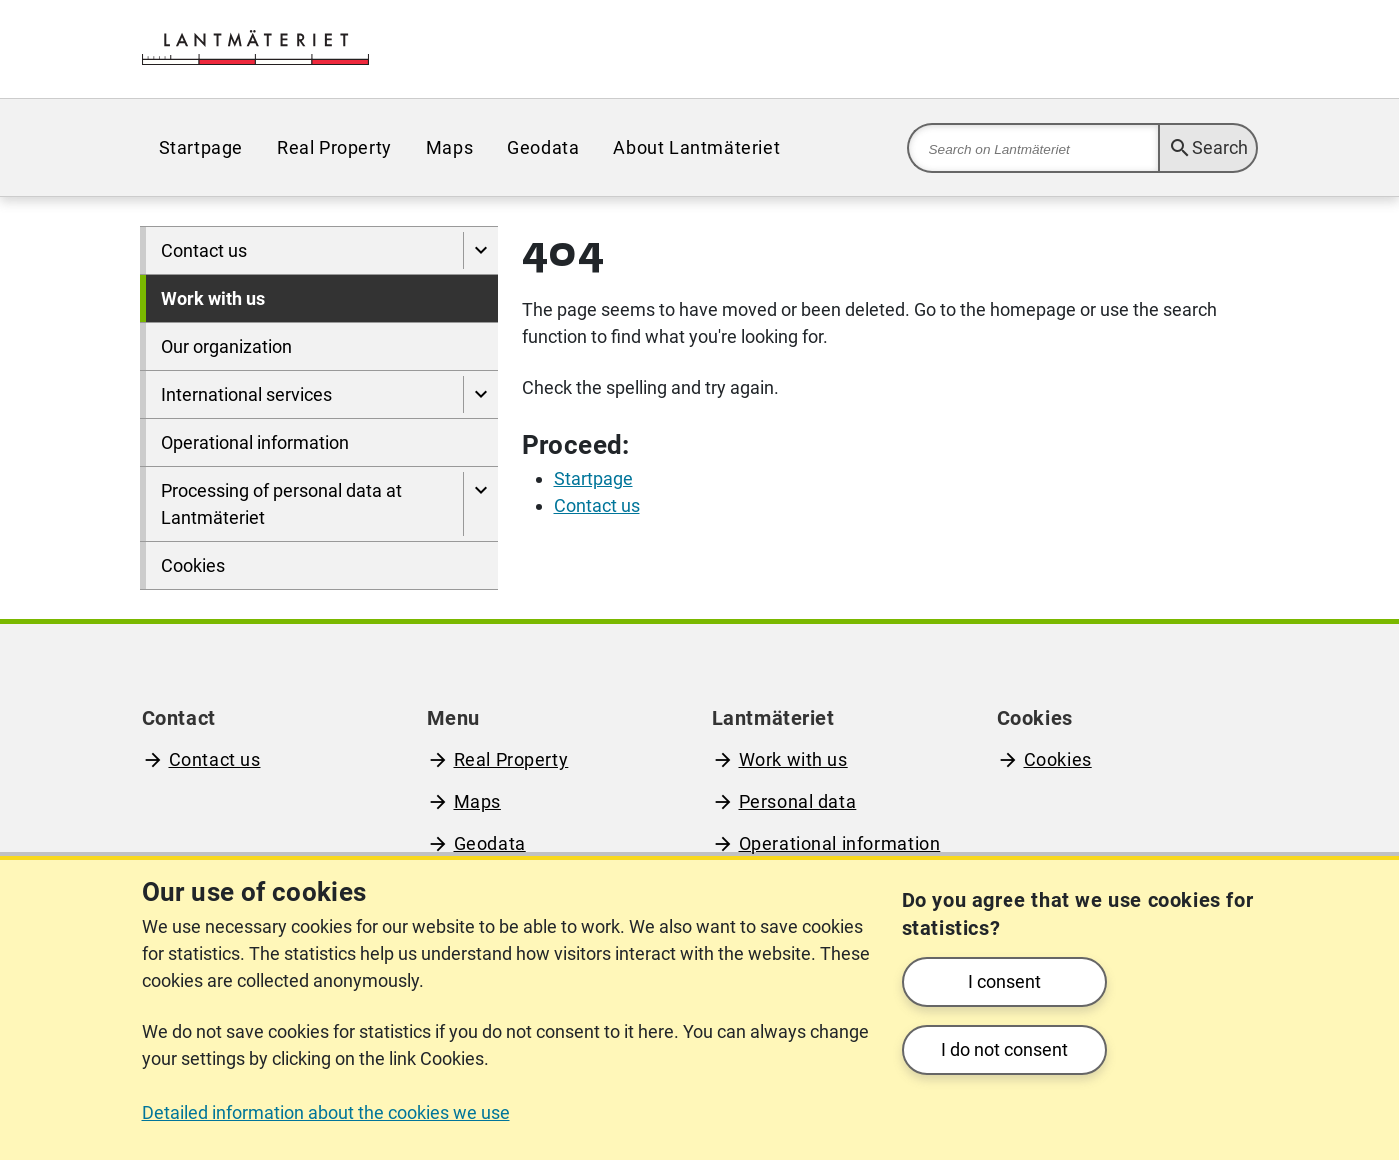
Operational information (255, 442)
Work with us (213, 298)
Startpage (201, 147)
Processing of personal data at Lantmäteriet (281, 504)
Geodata (543, 147)
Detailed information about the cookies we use (326, 1112)
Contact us (204, 250)
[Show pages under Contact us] (480, 250)
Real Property (334, 147)
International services (246, 394)
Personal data (798, 801)
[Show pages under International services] (480, 394)
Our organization (226, 346)
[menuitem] (201, 147)
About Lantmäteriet (696, 147)
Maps (449, 147)
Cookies (193, 565)
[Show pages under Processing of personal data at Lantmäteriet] (480, 504)
